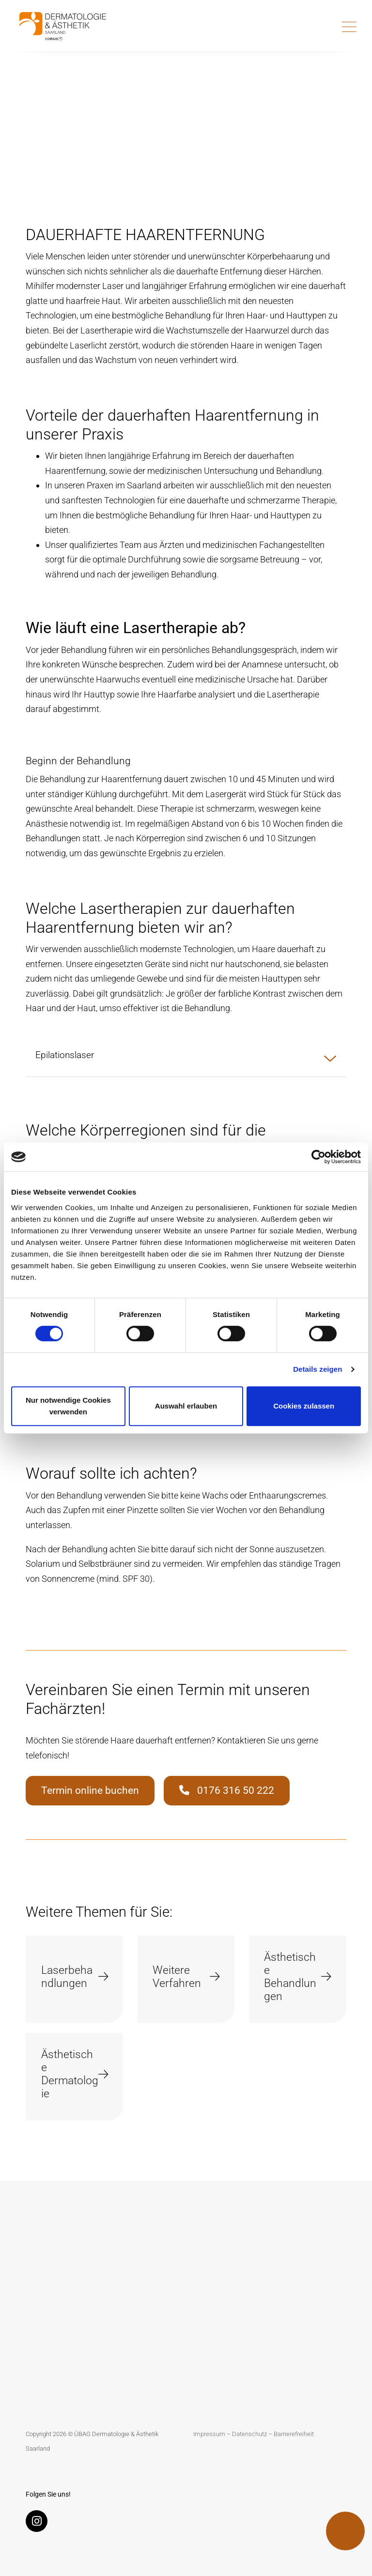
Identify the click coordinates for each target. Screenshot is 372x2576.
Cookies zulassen (303, 1406)
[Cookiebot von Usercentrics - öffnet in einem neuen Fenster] (318, 1157)
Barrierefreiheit (294, 2434)
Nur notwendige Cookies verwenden (68, 1406)
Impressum (209, 2434)
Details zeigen (317, 1369)
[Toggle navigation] (349, 26)
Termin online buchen (90, 1790)
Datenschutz (249, 2434)
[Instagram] (39, 2523)
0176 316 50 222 (226, 1790)
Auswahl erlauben (186, 1406)
